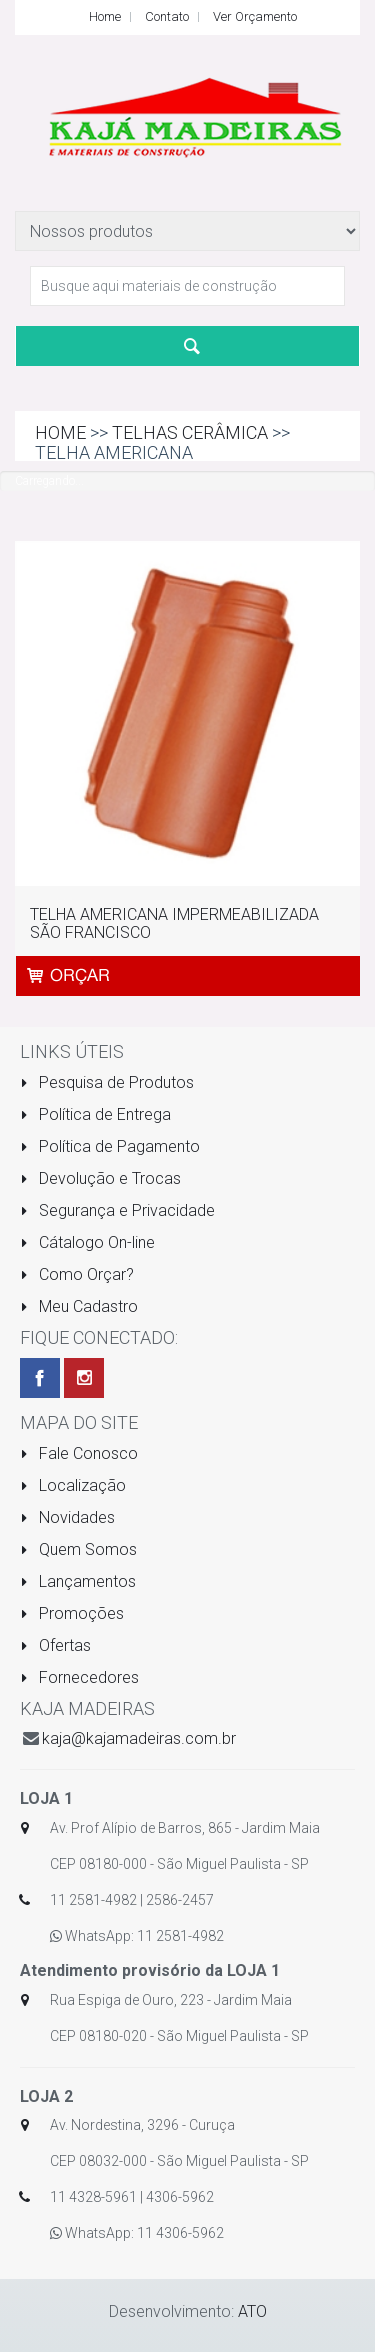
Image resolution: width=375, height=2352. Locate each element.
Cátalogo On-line (87, 1242)
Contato (167, 16)
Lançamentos (78, 1581)
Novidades (67, 1517)
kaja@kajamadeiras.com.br (139, 1738)
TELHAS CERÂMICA (190, 432)
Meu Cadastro (79, 1306)
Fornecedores (79, 1677)
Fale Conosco (79, 1453)
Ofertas (55, 1645)
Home (105, 16)
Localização (73, 1485)
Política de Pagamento (110, 1146)
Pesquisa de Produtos (107, 1082)
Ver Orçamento (255, 16)
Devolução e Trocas (100, 1178)
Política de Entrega (95, 1114)
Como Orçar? (77, 1274)
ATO (252, 2311)
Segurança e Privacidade (117, 1210)
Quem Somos (78, 1549)
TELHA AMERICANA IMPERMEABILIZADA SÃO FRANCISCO (174, 923)
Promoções (72, 1613)
